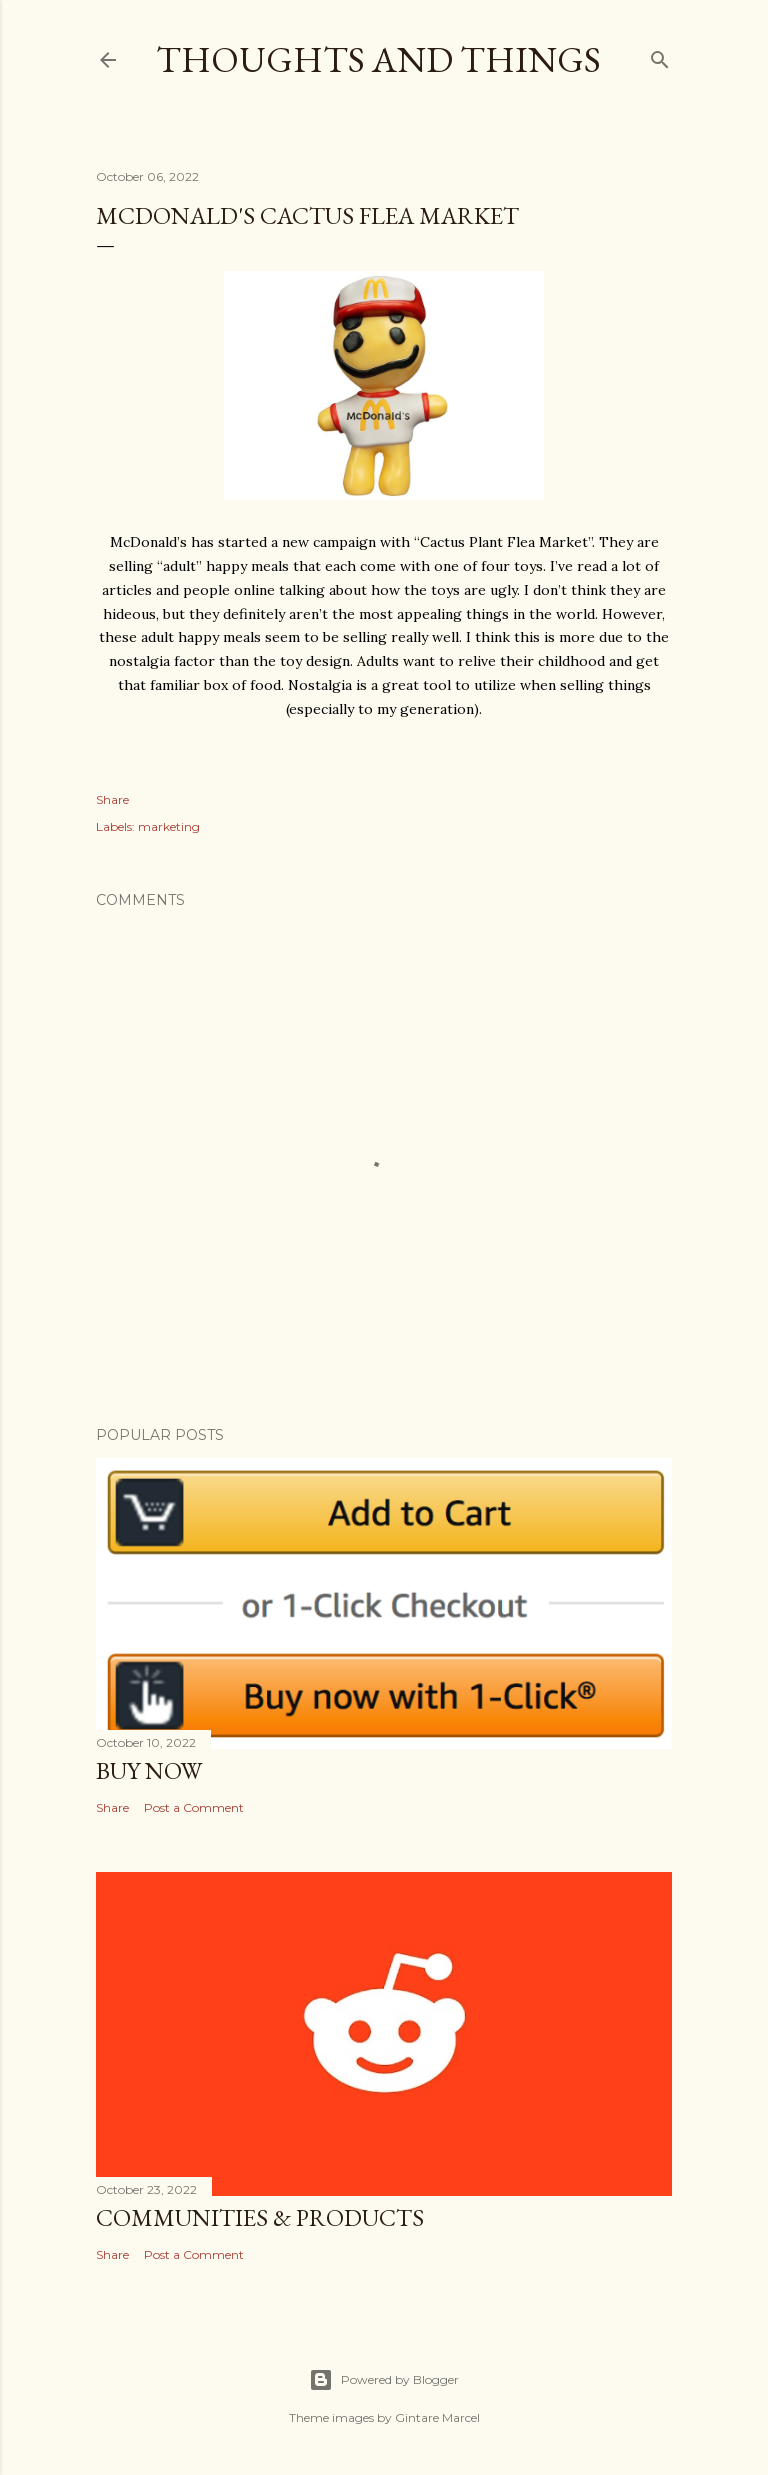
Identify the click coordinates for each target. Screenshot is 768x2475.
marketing (169, 826)
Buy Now (149, 1770)
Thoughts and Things (378, 59)
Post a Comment (194, 1807)
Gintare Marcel (437, 2417)
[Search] (660, 55)
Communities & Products (260, 2217)
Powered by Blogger (384, 2380)
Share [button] (112, 799)
